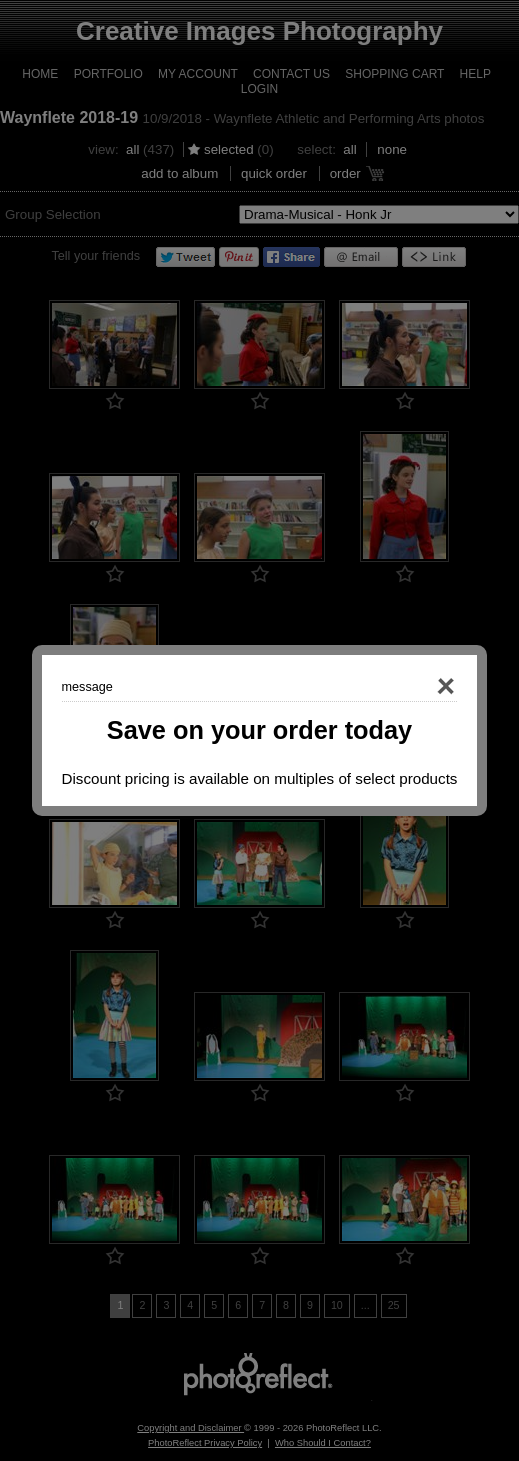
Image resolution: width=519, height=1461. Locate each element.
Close (418, 687)
